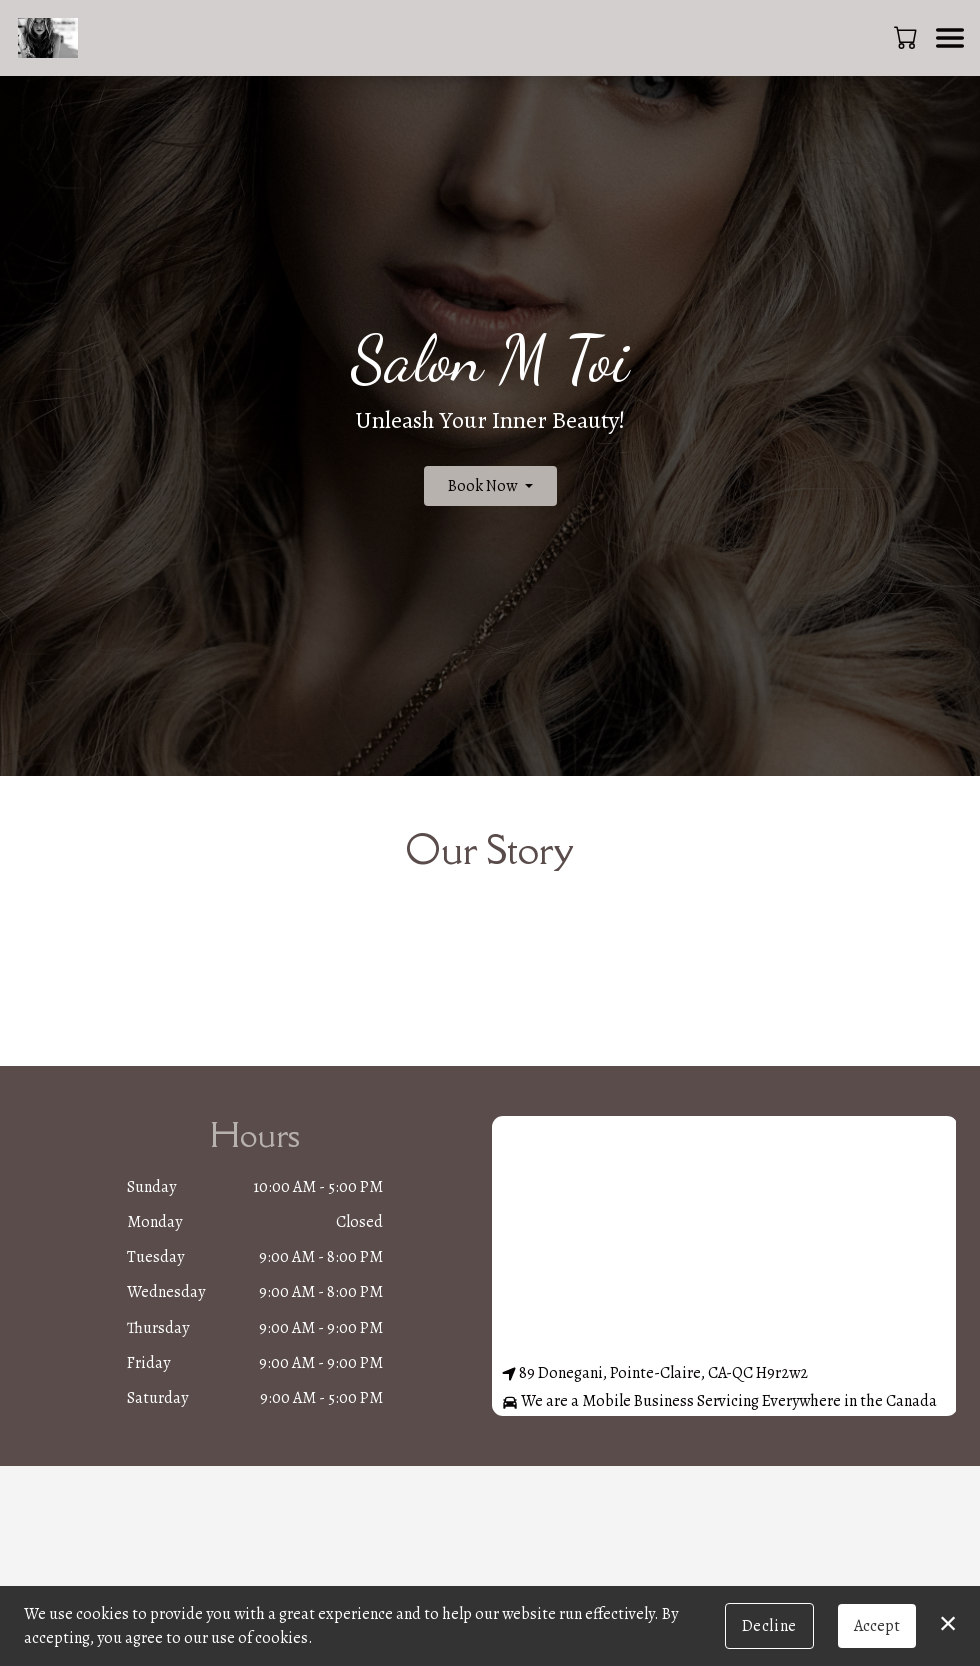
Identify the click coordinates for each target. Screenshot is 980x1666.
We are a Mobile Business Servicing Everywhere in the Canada (719, 1401)
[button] (907, 37)
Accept (877, 1626)
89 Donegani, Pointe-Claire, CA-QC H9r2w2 (655, 1373)
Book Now (482, 486)
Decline (769, 1626)
